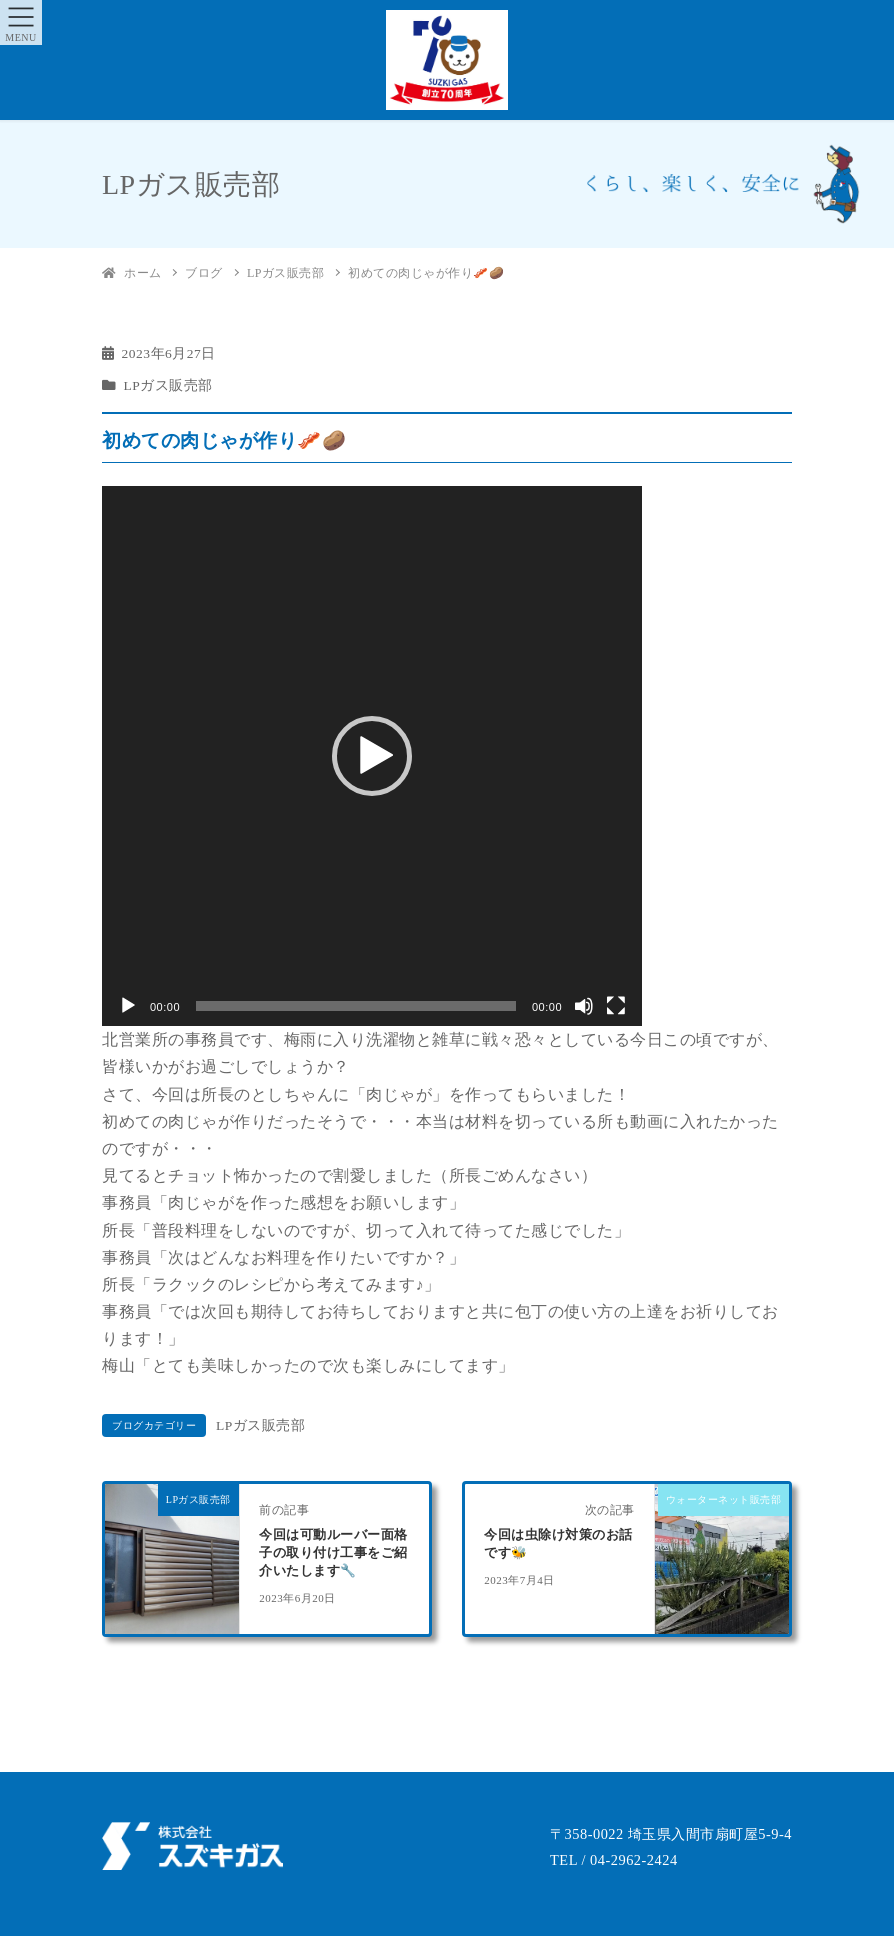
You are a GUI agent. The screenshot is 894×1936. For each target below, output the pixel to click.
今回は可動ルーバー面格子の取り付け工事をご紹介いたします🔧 (333, 1553)
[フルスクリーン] (616, 1006)
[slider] (356, 1006)
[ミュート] (584, 1006)
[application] (372, 756)
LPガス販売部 (168, 385)
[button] (372, 756)
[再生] (128, 1006)
